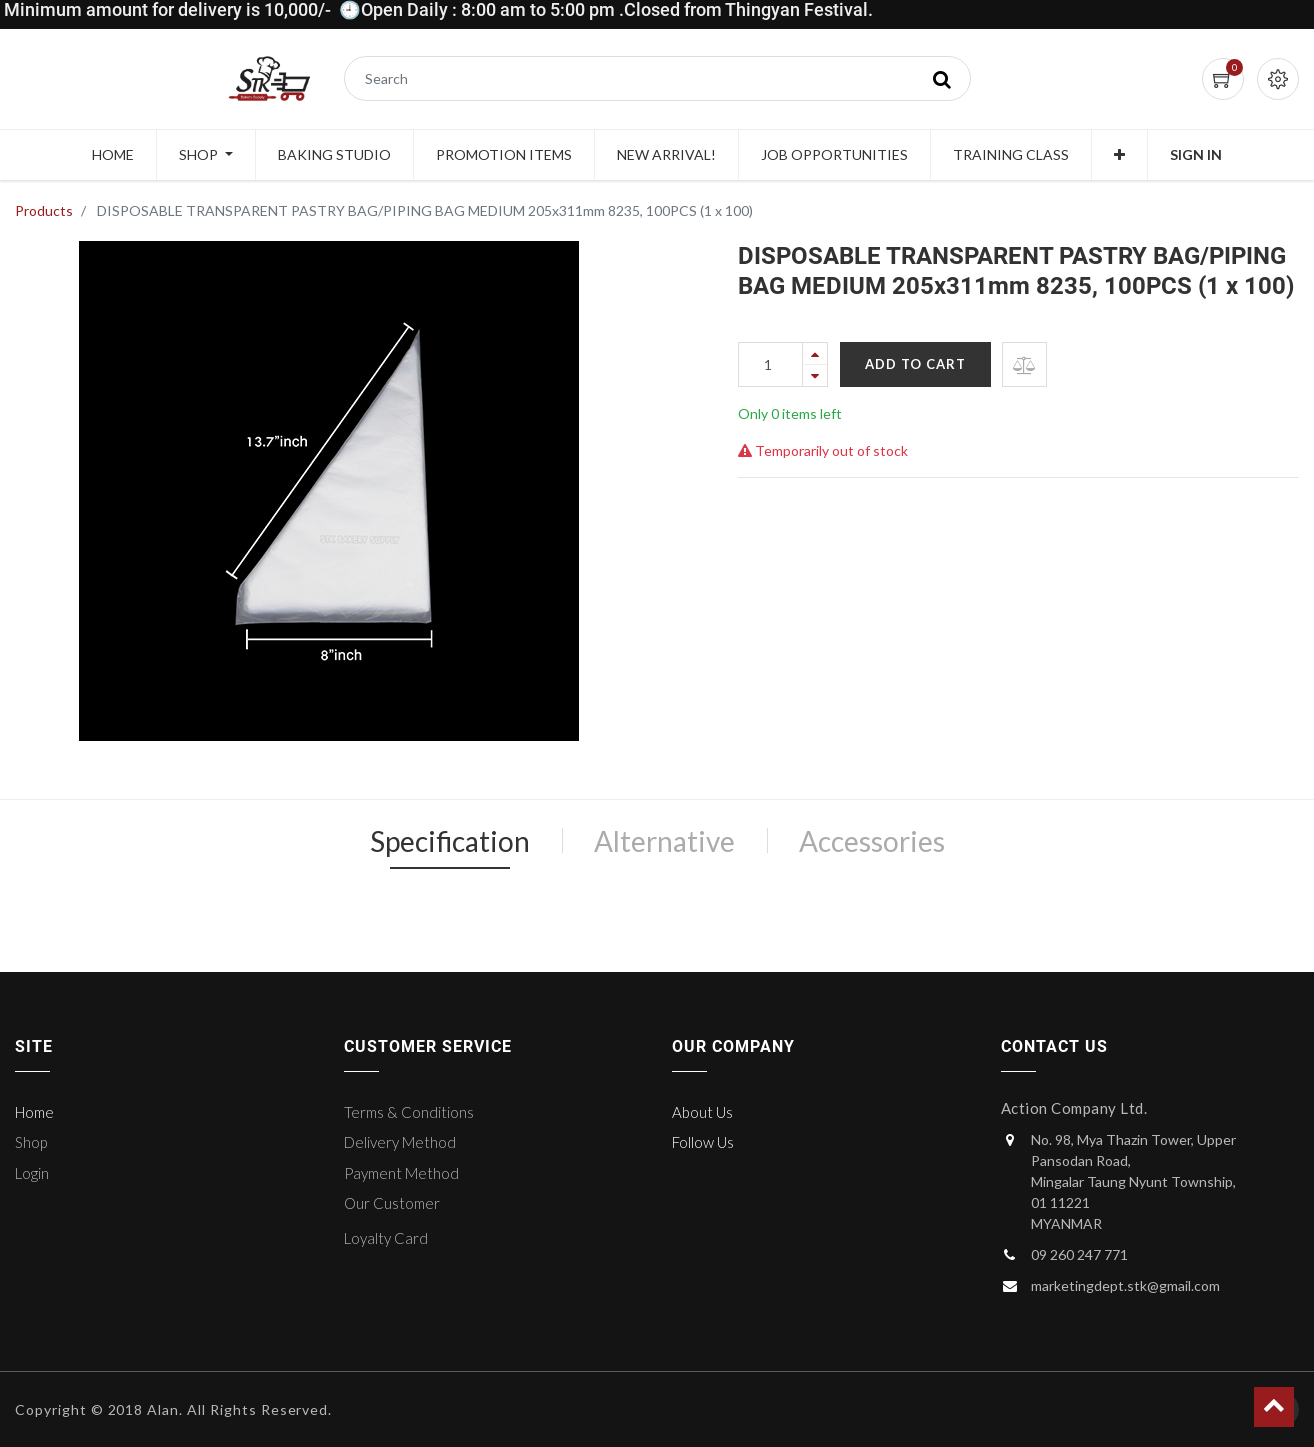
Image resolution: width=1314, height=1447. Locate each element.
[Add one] (815, 353)
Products (44, 210)
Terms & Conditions (409, 1112)
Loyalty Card (386, 1238)
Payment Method (401, 1173)
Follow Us (703, 1142)
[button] (1119, 155)
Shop (31, 1142)
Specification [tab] (450, 841)
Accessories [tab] (872, 841)
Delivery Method (400, 1142)
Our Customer (392, 1203)
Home (34, 1112)
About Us (702, 1112)
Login (32, 1173)
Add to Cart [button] (915, 364)
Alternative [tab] (664, 841)
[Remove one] (815, 375)
